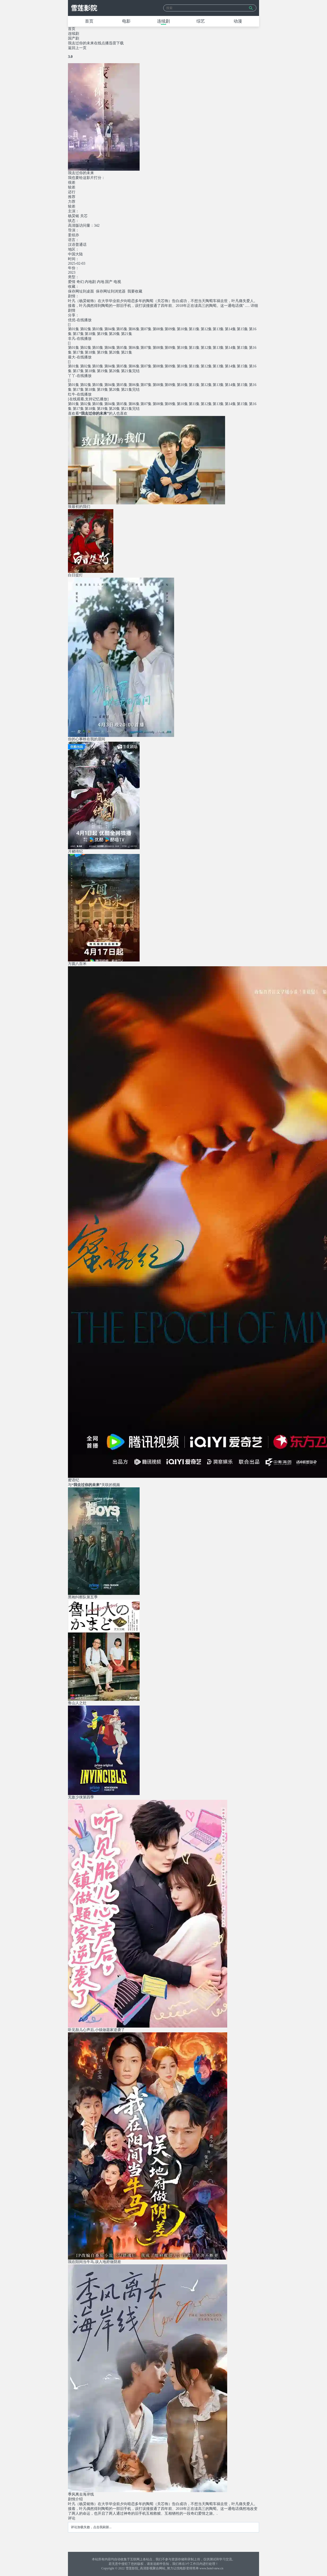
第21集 (126, 334)
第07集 (146, 329)
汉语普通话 (77, 245)
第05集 (121, 329)
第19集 (102, 334)
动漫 (238, 21)
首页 (89, 21)
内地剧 (90, 282)
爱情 (71, 282)
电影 (126, 21)
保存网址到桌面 (81, 291)
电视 (117, 282)
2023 (71, 272)
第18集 (90, 334)
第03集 (97, 329)
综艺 (200, 21)
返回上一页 (77, 48)
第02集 (85, 329)
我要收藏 (134, 291)
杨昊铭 (73, 216)
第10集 (182, 329)
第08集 (158, 329)
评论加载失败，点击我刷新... (91, 2527)
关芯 (84, 216)
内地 (100, 282)
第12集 (206, 329)
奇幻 (80, 282)
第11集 (194, 329)
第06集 (134, 329)
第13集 (218, 329)
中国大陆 (75, 254)
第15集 (242, 329)
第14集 (230, 329)
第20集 (114, 334)
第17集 (78, 334)
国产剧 (73, 38)
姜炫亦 (73, 235)
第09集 (170, 329)
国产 (109, 282)
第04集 (109, 329)
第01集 (73, 329)
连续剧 (163, 21)
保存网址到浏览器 (111, 291)
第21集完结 (130, 371)
